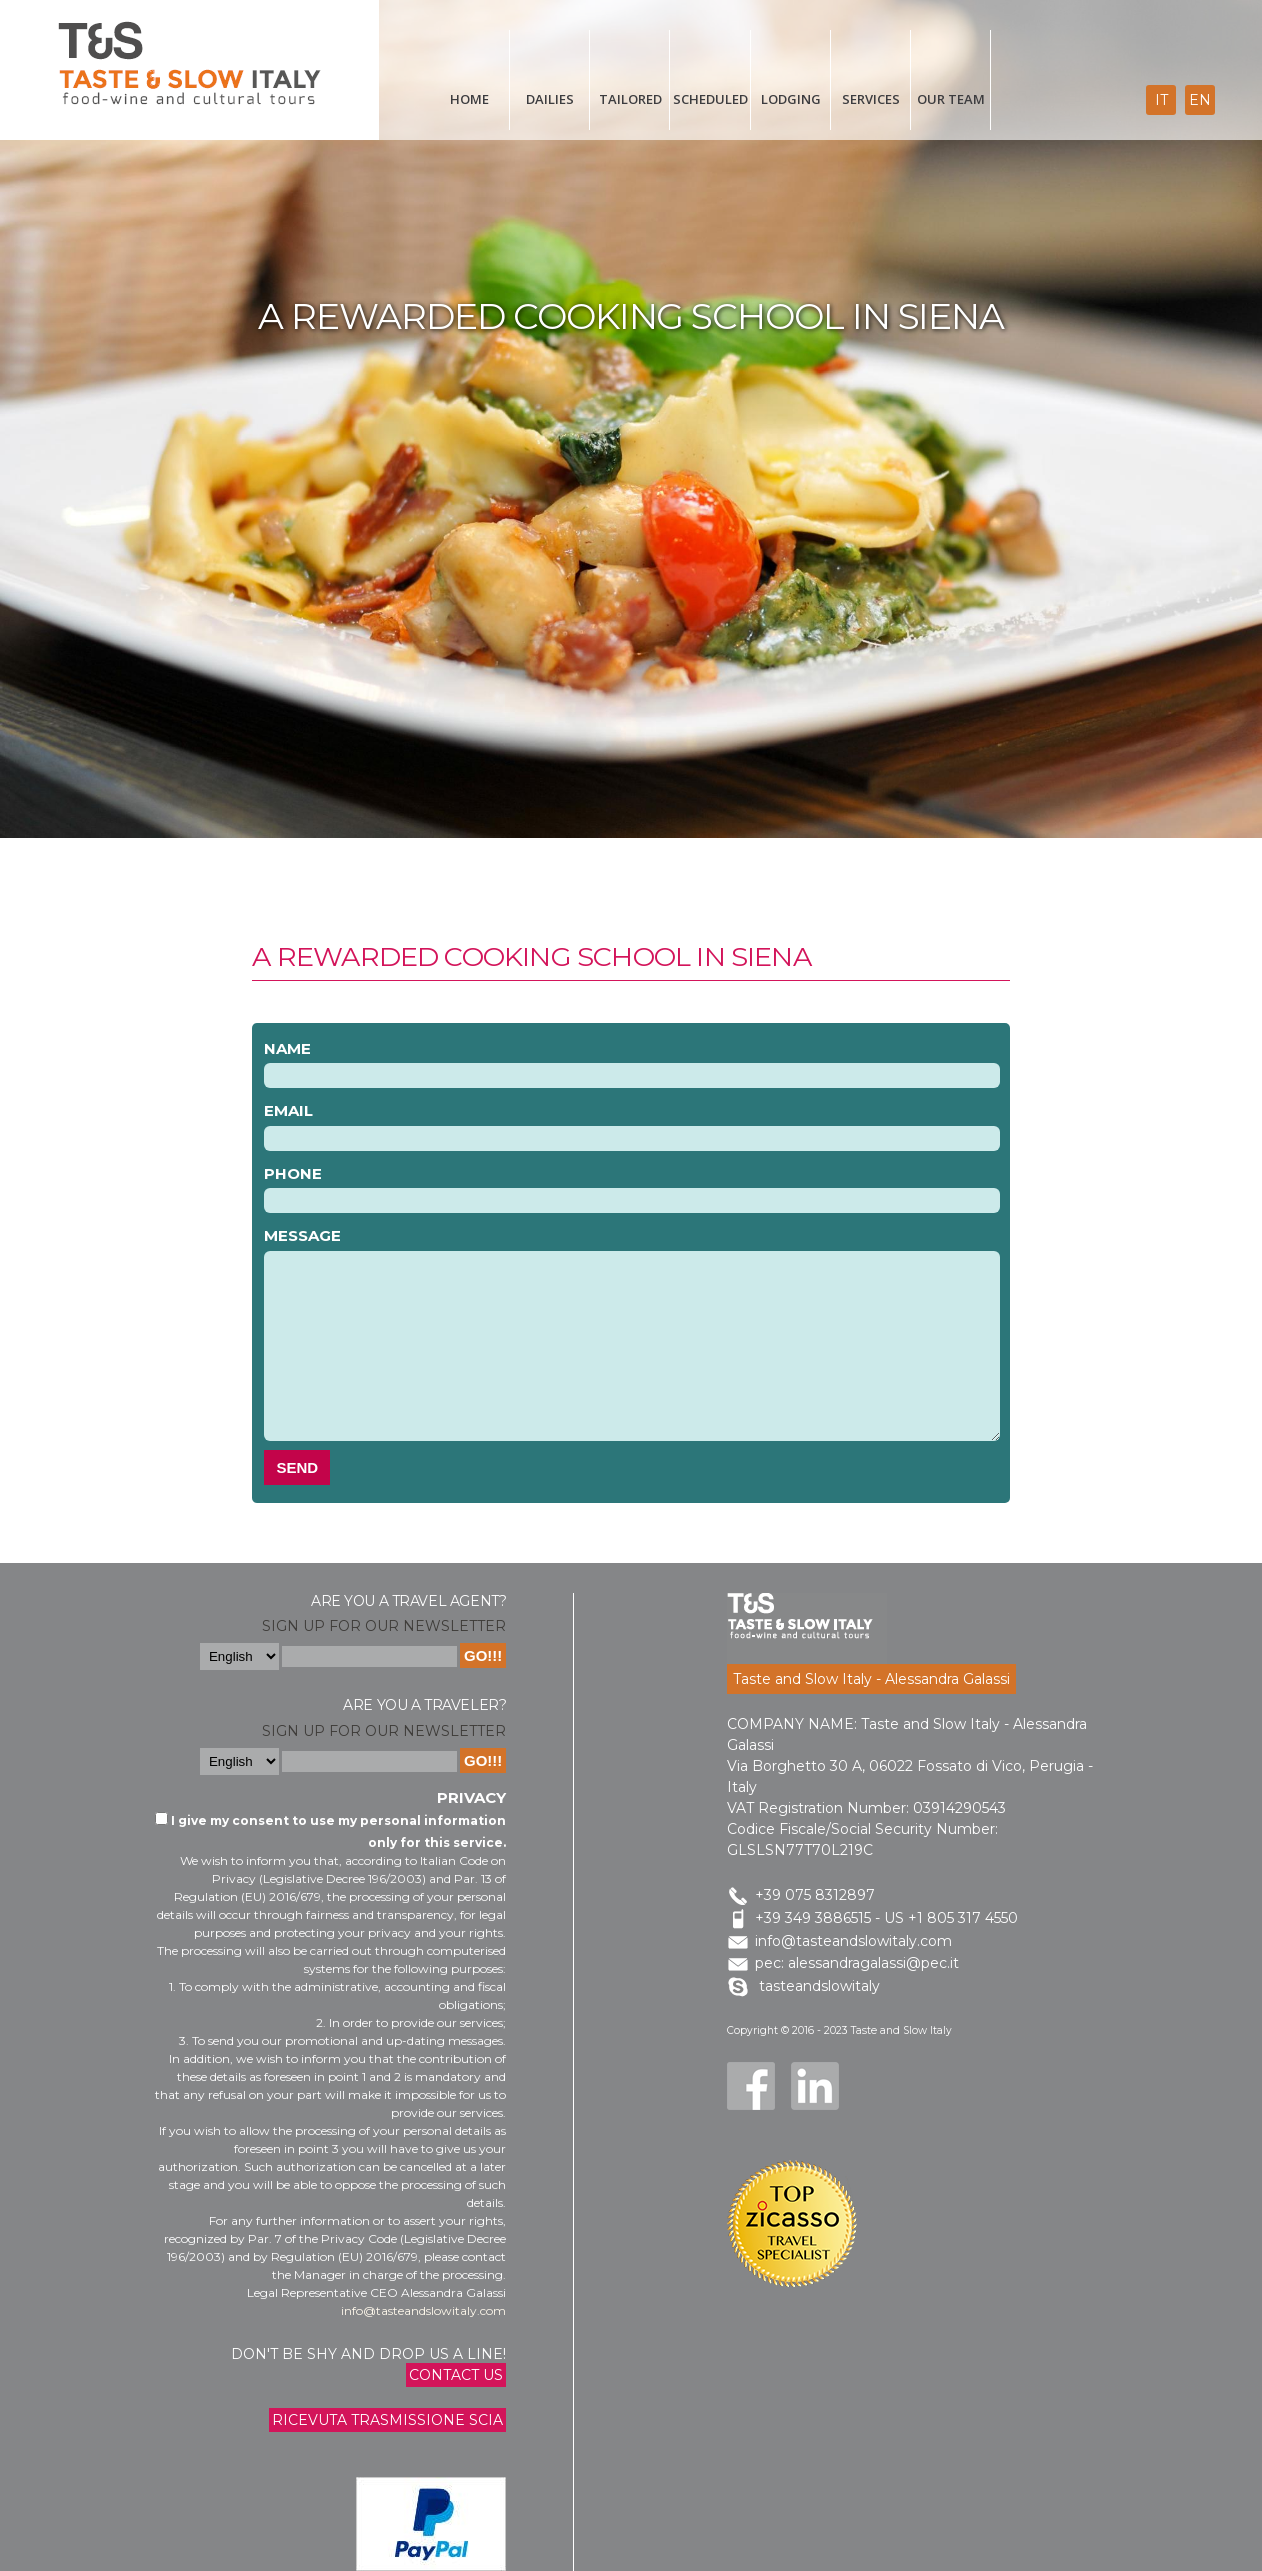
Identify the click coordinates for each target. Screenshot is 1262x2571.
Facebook (751, 2086)
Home (469, 99)
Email (288, 1110)
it (1161, 100)
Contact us (456, 2375)
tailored (630, 99)
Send (297, 1467)
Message (302, 1235)
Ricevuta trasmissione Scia (387, 2420)
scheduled (710, 99)
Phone (293, 1173)
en (1200, 100)
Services (871, 99)
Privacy (471, 1797)
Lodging (791, 99)
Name (287, 1048)
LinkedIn (815, 2086)
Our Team (951, 99)
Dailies (550, 99)
